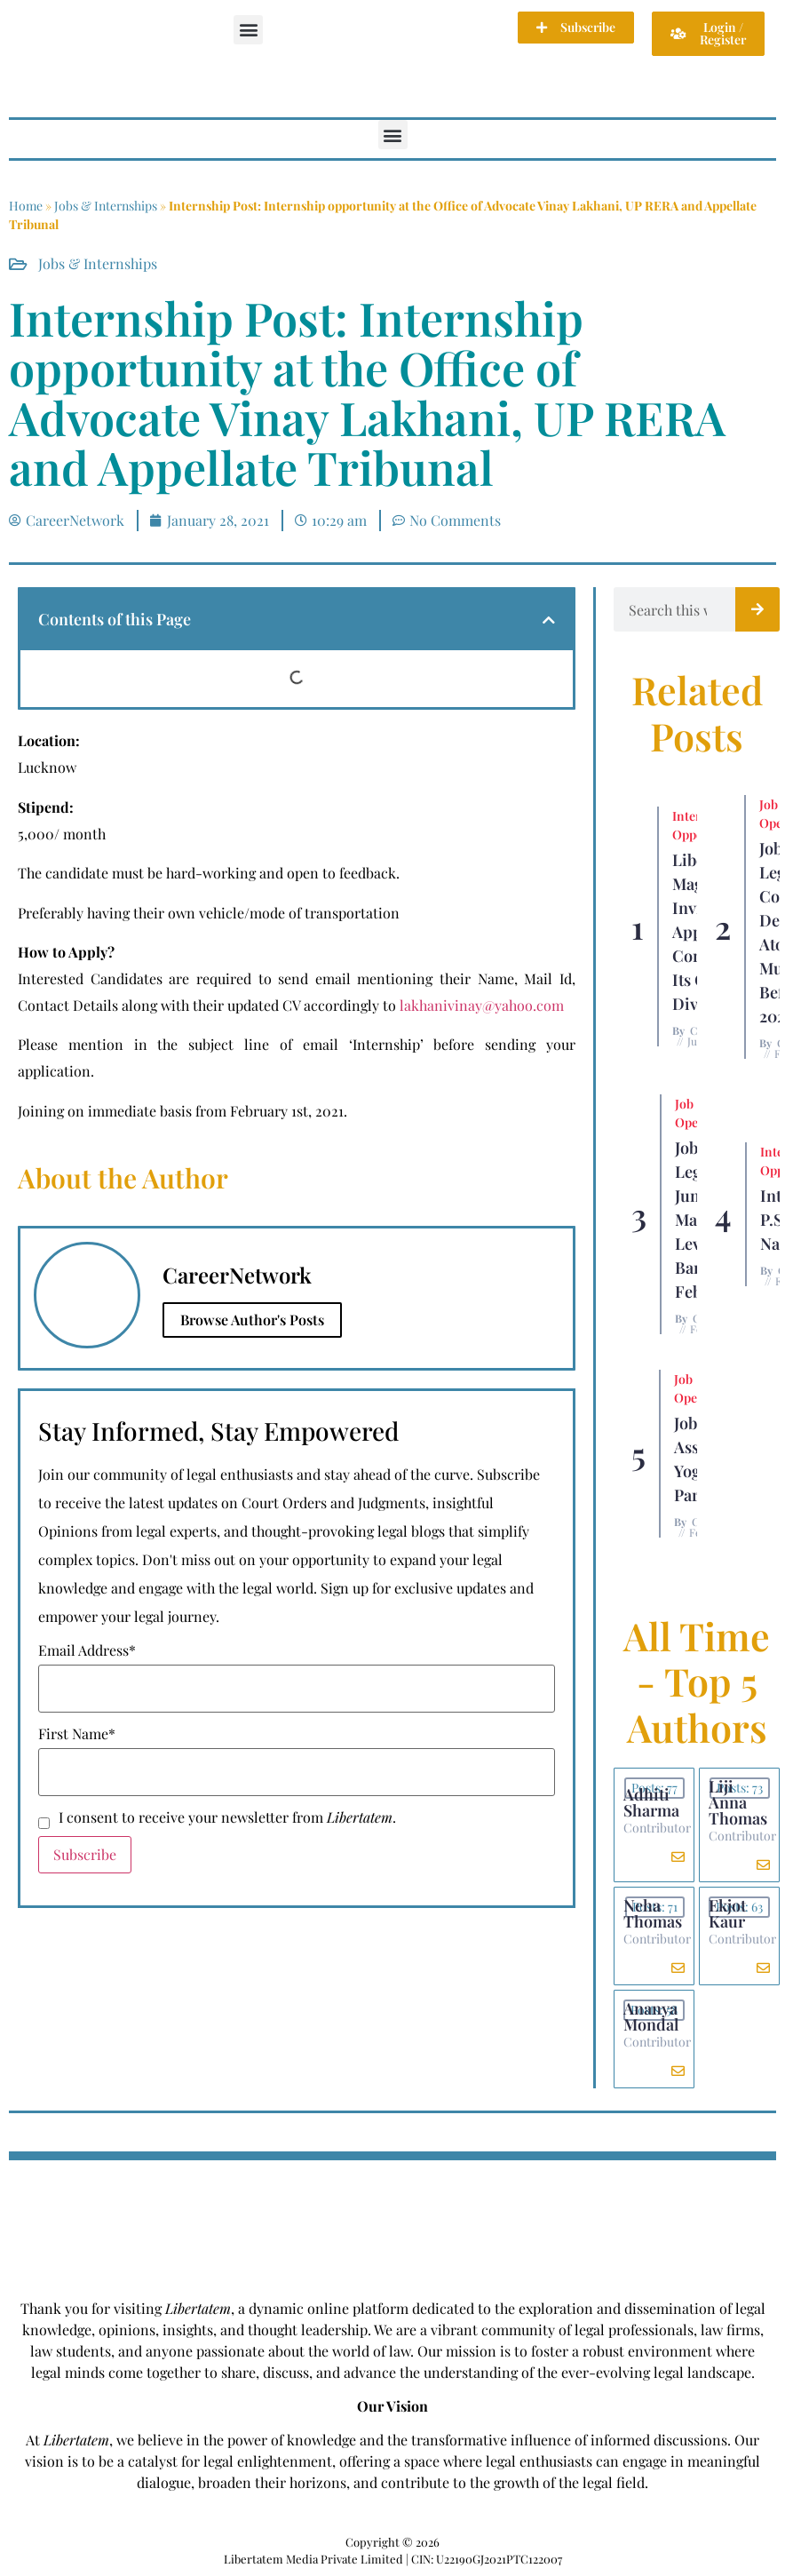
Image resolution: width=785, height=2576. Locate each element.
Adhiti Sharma (651, 1802)
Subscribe (84, 1854)
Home (26, 205)
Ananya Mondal (650, 2016)
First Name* (76, 1734)
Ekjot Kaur (727, 1913)
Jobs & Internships (105, 205)
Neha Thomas (652, 1913)
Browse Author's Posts (252, 1319)
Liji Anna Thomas (738, 1802)
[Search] (757, 609)
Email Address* (87, 1650)
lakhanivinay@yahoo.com (482, 1005)
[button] (248, 29)
